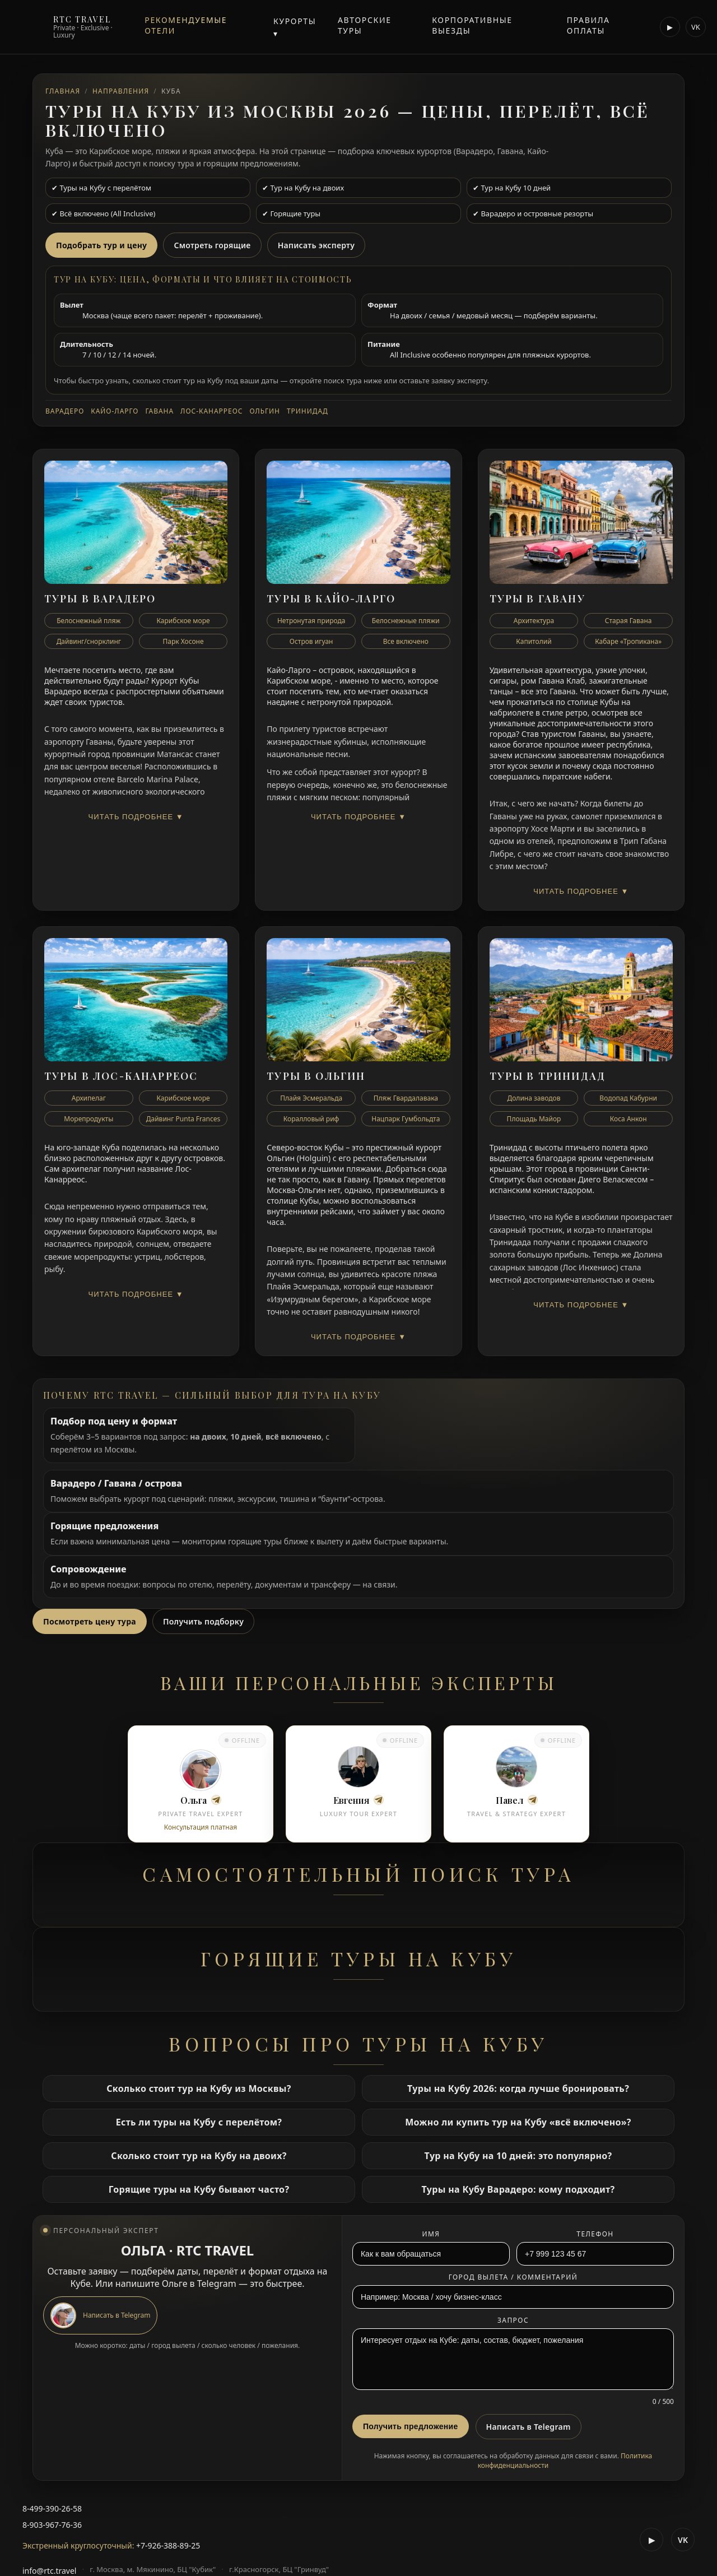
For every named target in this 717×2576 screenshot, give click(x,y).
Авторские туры (365, 25)
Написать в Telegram (528, 2426)
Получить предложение (410, 2426)
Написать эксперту (316, 245)
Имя (431, 2234)
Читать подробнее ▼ (136, 817)
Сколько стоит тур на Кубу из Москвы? (198, 2088)
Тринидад (307, 411)
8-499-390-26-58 (52, 2508)
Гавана (159, 411)
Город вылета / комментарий (513, 2277)
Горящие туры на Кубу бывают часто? (199, 2189)
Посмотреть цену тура (89, 1621)
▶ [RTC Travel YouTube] (670, 27)
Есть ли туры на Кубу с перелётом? (199, 2122)
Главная (62, 91)
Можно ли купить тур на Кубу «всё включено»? (518, 2122)
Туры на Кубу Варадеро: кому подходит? (517, 2189)
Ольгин (264, 411)
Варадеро (64, 411)
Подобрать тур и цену (101, 245)
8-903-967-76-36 (52, 2524)
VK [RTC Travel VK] (695, 27)
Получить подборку (203, 1621)
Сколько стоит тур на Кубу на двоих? (198, 2156)
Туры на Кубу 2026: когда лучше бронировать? (518, 2088)
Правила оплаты (588, 25)
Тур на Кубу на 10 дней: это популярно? (518, 2156)
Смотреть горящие (212, 245)
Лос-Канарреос (211, 411)
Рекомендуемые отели (186, 25)
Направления (120, 91)
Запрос (513, 2320)
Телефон (594, 2234)
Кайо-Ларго (114, 411)
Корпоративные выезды (472, 25)
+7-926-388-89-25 (168, 2545)
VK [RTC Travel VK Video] (683, 2540)
